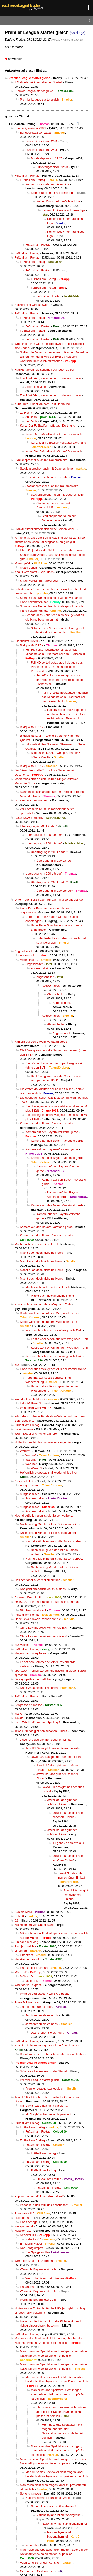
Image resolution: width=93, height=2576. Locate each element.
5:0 (17, 1364)
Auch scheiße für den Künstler (40, 2562)
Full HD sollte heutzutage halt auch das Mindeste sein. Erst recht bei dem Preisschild (57, 667)
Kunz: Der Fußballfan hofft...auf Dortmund (42, 404)
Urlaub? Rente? (30, 1403)
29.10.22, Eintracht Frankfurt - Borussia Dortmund (47, 1601)
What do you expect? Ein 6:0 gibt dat (44, 1993)
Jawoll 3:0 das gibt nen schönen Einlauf (41, 1731)
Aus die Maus (24, 1912)
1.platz (19, 1718)
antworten (15, 58)
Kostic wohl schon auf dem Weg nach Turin (43, 1304)
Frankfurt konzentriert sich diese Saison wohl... (45, 529)
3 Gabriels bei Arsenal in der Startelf (38, 82)
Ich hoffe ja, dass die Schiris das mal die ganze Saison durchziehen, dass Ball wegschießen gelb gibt (52, 555)
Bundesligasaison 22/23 (30, 128)
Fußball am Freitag (22, 124)
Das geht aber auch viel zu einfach (37, 1580)
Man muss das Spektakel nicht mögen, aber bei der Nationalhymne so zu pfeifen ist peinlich (58, 2394)
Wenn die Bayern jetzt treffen (34, 2260)
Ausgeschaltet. (24, 1481)
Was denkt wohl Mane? (30, 1399)
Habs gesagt (23, 2217)
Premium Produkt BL (28, 1597)
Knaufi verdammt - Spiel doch (34, 572)
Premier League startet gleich (34, 91)
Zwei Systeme (24, 1429)
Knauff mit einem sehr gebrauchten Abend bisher (47, 2045)
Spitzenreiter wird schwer (31, 305)
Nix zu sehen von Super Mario (34, 1925)
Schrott (19, 1916)
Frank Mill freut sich (27, 2002)
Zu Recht (26, 412)
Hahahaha (27, 2286)
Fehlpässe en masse (28, 1705)
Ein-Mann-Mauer (31, 2243)
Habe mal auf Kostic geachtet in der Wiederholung (53, 1369)
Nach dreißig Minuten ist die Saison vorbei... (44, 1515)
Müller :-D (21, 1972)
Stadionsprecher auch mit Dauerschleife (41, 460)
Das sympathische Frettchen (33, 1679)
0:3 (17, 1920)
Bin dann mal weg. (27, 1942)
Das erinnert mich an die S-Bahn (47, 477)
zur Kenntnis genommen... (32, 800)
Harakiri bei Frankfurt (28, 1959)
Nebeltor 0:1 (23, 2230)
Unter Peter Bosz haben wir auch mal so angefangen (49, 899)
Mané (18, 1713)
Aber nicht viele (35, 386)
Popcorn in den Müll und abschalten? (39, 2196)
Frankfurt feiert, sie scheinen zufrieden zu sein (45, 369)
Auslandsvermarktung (29, 817)
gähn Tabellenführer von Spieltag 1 (38, 1722)
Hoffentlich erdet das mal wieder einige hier (43, 1442)
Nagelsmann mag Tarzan (31, 1653)
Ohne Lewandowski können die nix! (38, 1619)
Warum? (25, 1451)
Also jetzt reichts (25, 1946)
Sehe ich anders (31, 2493)
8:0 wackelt (22, 1644)
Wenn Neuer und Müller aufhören (37, 1433)
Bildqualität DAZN (26, 641)
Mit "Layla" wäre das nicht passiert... (44, 2105)
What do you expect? (28, 1985)
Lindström (21, 1950)
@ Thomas (77, 39)
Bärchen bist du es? (33, 1610)
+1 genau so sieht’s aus (68, 1843)
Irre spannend (24, 2226)
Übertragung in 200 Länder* (38, 826)
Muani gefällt (23, 563)
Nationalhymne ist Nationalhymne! (48, 2497)
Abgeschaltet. (24, 951)
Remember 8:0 (24, 2213)
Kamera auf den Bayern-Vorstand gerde (41, 1041)
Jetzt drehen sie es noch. (36, 2006)
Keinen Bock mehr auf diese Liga (47, 184)
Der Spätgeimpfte (31, 2248)
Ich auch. (31, 2545)
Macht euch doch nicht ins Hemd (36, 1244)
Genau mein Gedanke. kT (37, 2571)
